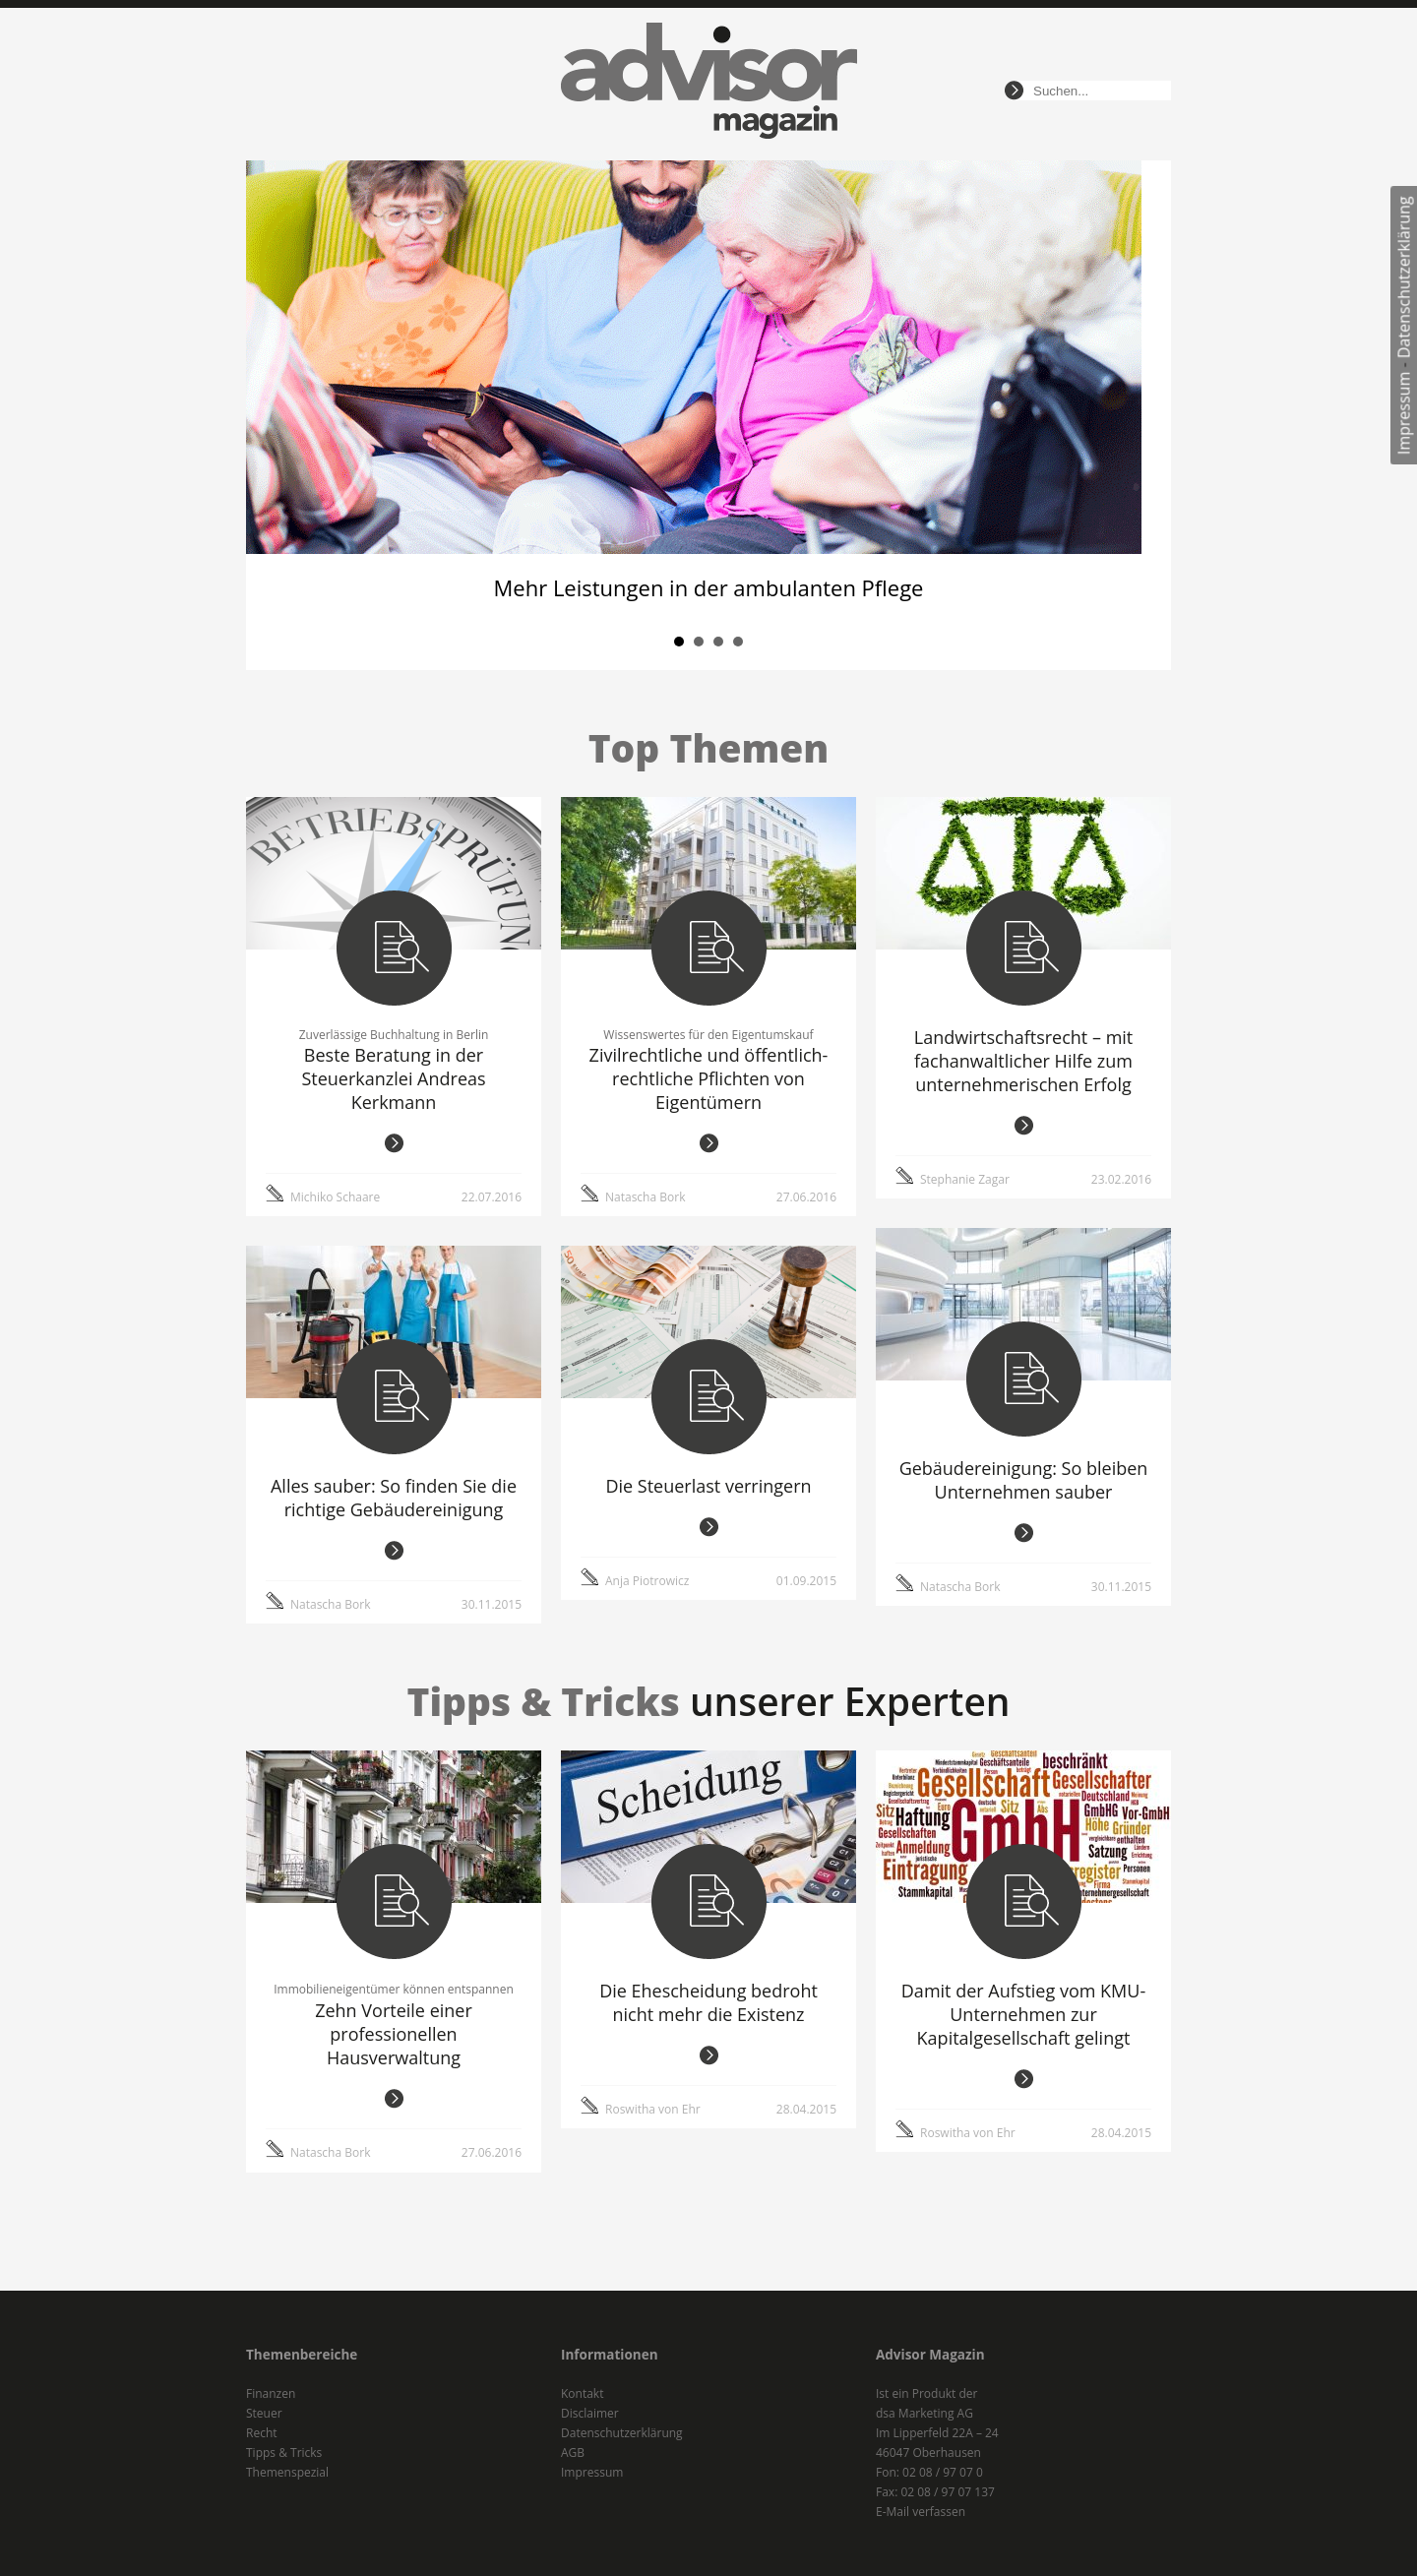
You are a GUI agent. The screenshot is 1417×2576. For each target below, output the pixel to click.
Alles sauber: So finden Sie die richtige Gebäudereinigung (394, 1497)
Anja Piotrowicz (647, 1580)
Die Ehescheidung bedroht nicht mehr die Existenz (708, 2002)
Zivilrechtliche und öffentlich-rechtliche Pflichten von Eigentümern (709, 1078)
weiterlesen (394, 1143)
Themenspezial (287, 2472)
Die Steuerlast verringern (708, 1486)
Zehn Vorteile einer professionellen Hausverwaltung (393, 2033)
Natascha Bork (645, 1197)
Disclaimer (590, 2413)
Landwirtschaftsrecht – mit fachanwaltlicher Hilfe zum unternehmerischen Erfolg (1024, 1060)
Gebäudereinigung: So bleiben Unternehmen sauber (1023, 1479)
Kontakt (582, 2393)
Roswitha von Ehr (653, 2109)
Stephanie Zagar (965, 1179)
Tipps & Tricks (284, 2452)
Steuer (264, 2413)
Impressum (1404, 413)
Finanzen (270, 2393)
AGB (573, 2452)
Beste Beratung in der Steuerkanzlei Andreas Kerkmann (393, 1078)
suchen (1014, 90)
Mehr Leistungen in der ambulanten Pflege (709, 587)
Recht (261, 2432)
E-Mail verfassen (920, 2511)
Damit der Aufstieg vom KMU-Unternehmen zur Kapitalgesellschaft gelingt (1023, 2014)
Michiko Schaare (335, 1197)
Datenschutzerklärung (1404, 277)
